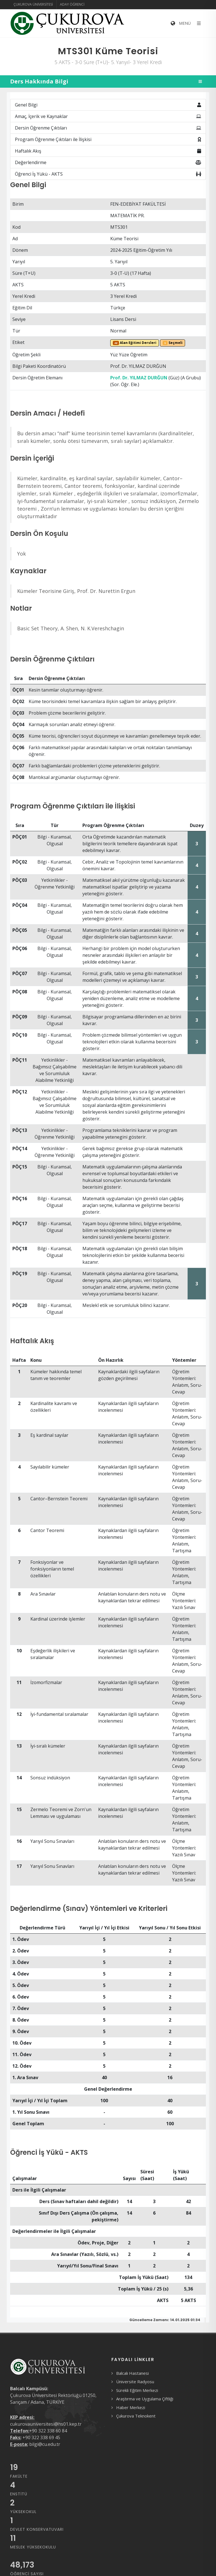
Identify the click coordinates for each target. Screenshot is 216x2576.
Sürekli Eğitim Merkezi (137, 2390)
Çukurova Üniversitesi (33, 4)
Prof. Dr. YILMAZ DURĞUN (138, 378)
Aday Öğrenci (72, 4)
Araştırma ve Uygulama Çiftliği (144, 2398)
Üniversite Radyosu (135, 2381)
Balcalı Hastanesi (132, 2373)
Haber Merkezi (130, 2407)
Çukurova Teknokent (136, 2416)
